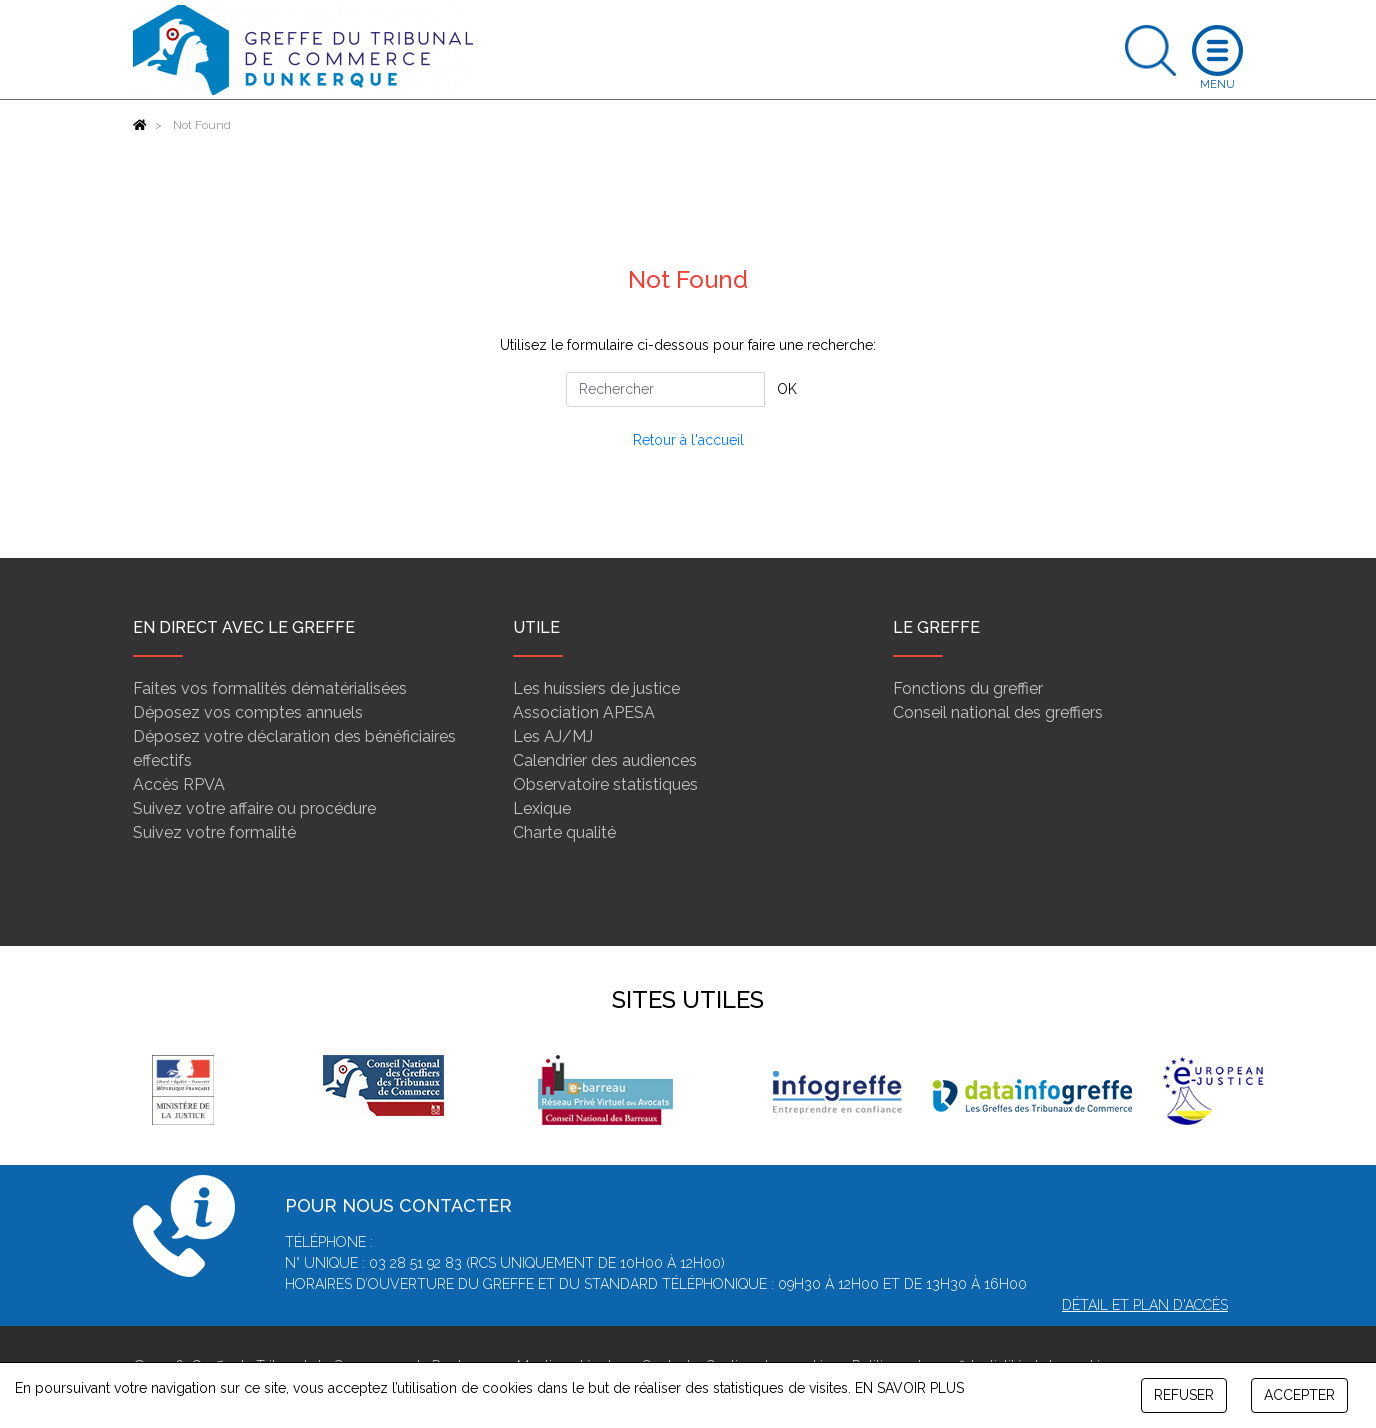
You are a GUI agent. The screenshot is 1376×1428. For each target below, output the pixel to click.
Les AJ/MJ (553, 736)
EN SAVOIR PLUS (909, 1388)
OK (787, 389)
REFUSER (1184, 1395)
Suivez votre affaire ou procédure (254, 808)
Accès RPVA (179, 784)
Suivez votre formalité (214, 832)
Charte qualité (564, 832)
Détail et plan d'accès (1145, 1305)
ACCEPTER (1299, 1395)
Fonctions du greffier (968, 688)
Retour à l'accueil (688, 440)
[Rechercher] (665, 389)
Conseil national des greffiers (998, 712)
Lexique (542, 808)
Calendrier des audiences (605, 760)
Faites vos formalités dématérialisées (270, 688)
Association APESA (584, 712)
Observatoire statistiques (605, 784)
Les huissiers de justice (596, 688)
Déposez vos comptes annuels (248, 712)
